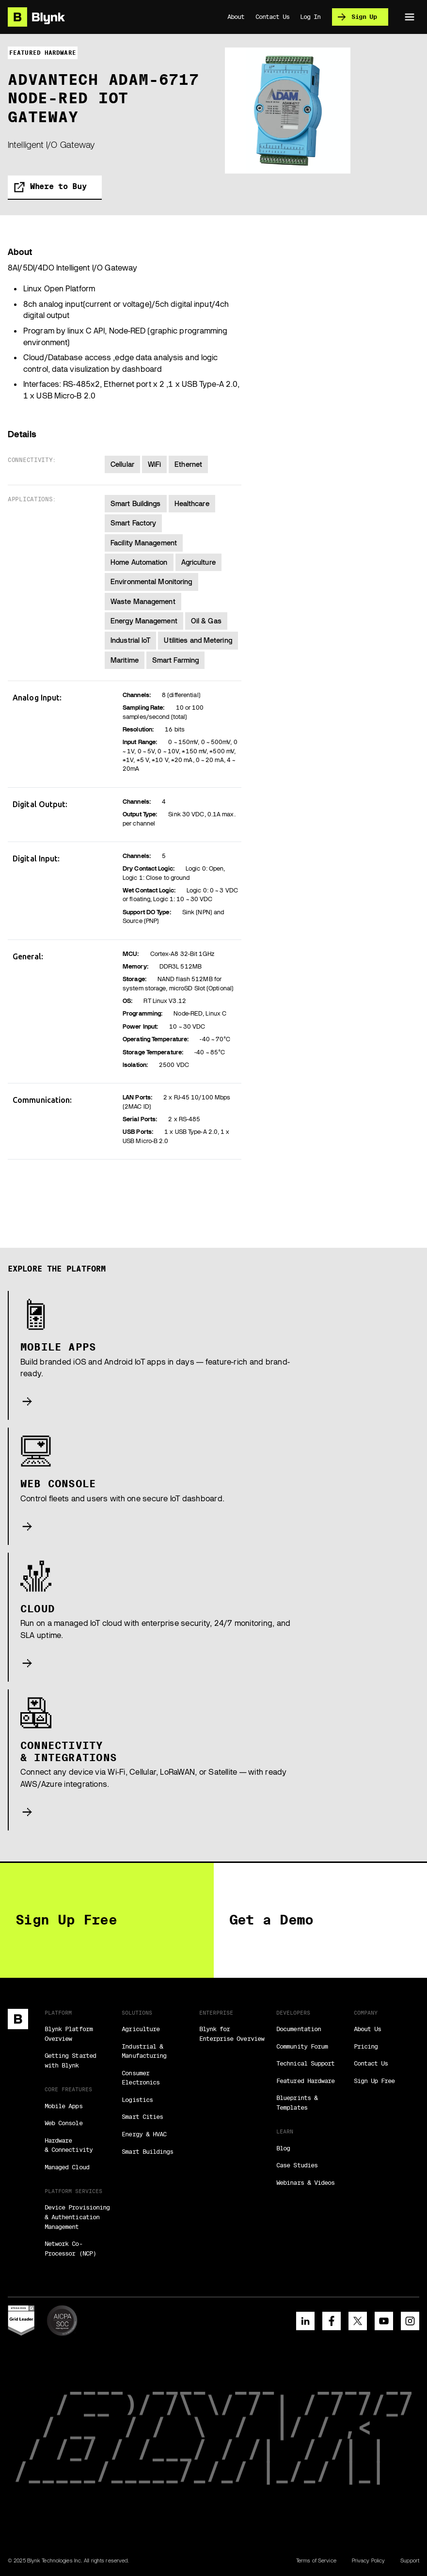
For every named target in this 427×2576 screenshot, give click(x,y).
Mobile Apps (63, 2105)
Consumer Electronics (140, 2077)
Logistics (137, 2099)
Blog (283, 2148)
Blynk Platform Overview (69, 2033)
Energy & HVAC (144, 2134)
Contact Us (371, 2063)
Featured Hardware (305, 2080)
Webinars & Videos (305, 2182)
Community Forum (302, 2046)
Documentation (298, 2028)
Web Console (63, 2122)
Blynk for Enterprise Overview (231, 2033)
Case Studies (296, 2165)
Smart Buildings (147, 2151)
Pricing (366, 2046)
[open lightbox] (288, 111)
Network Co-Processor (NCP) (70, 2248)
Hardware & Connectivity (69, 2145)
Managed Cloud (67, 2166)
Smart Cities (142, 2116)
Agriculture (140, 2028)
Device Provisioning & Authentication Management (77, 2216)
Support (409, 2560)
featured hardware (42, 52)
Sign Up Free (374, 2080)
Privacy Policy (368, 2560)
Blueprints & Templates (296, 2102)
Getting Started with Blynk (70, 2060)
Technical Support (305, 2063)
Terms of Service (316, 2560)
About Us (367, 2028)
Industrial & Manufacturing (144, 2051)
